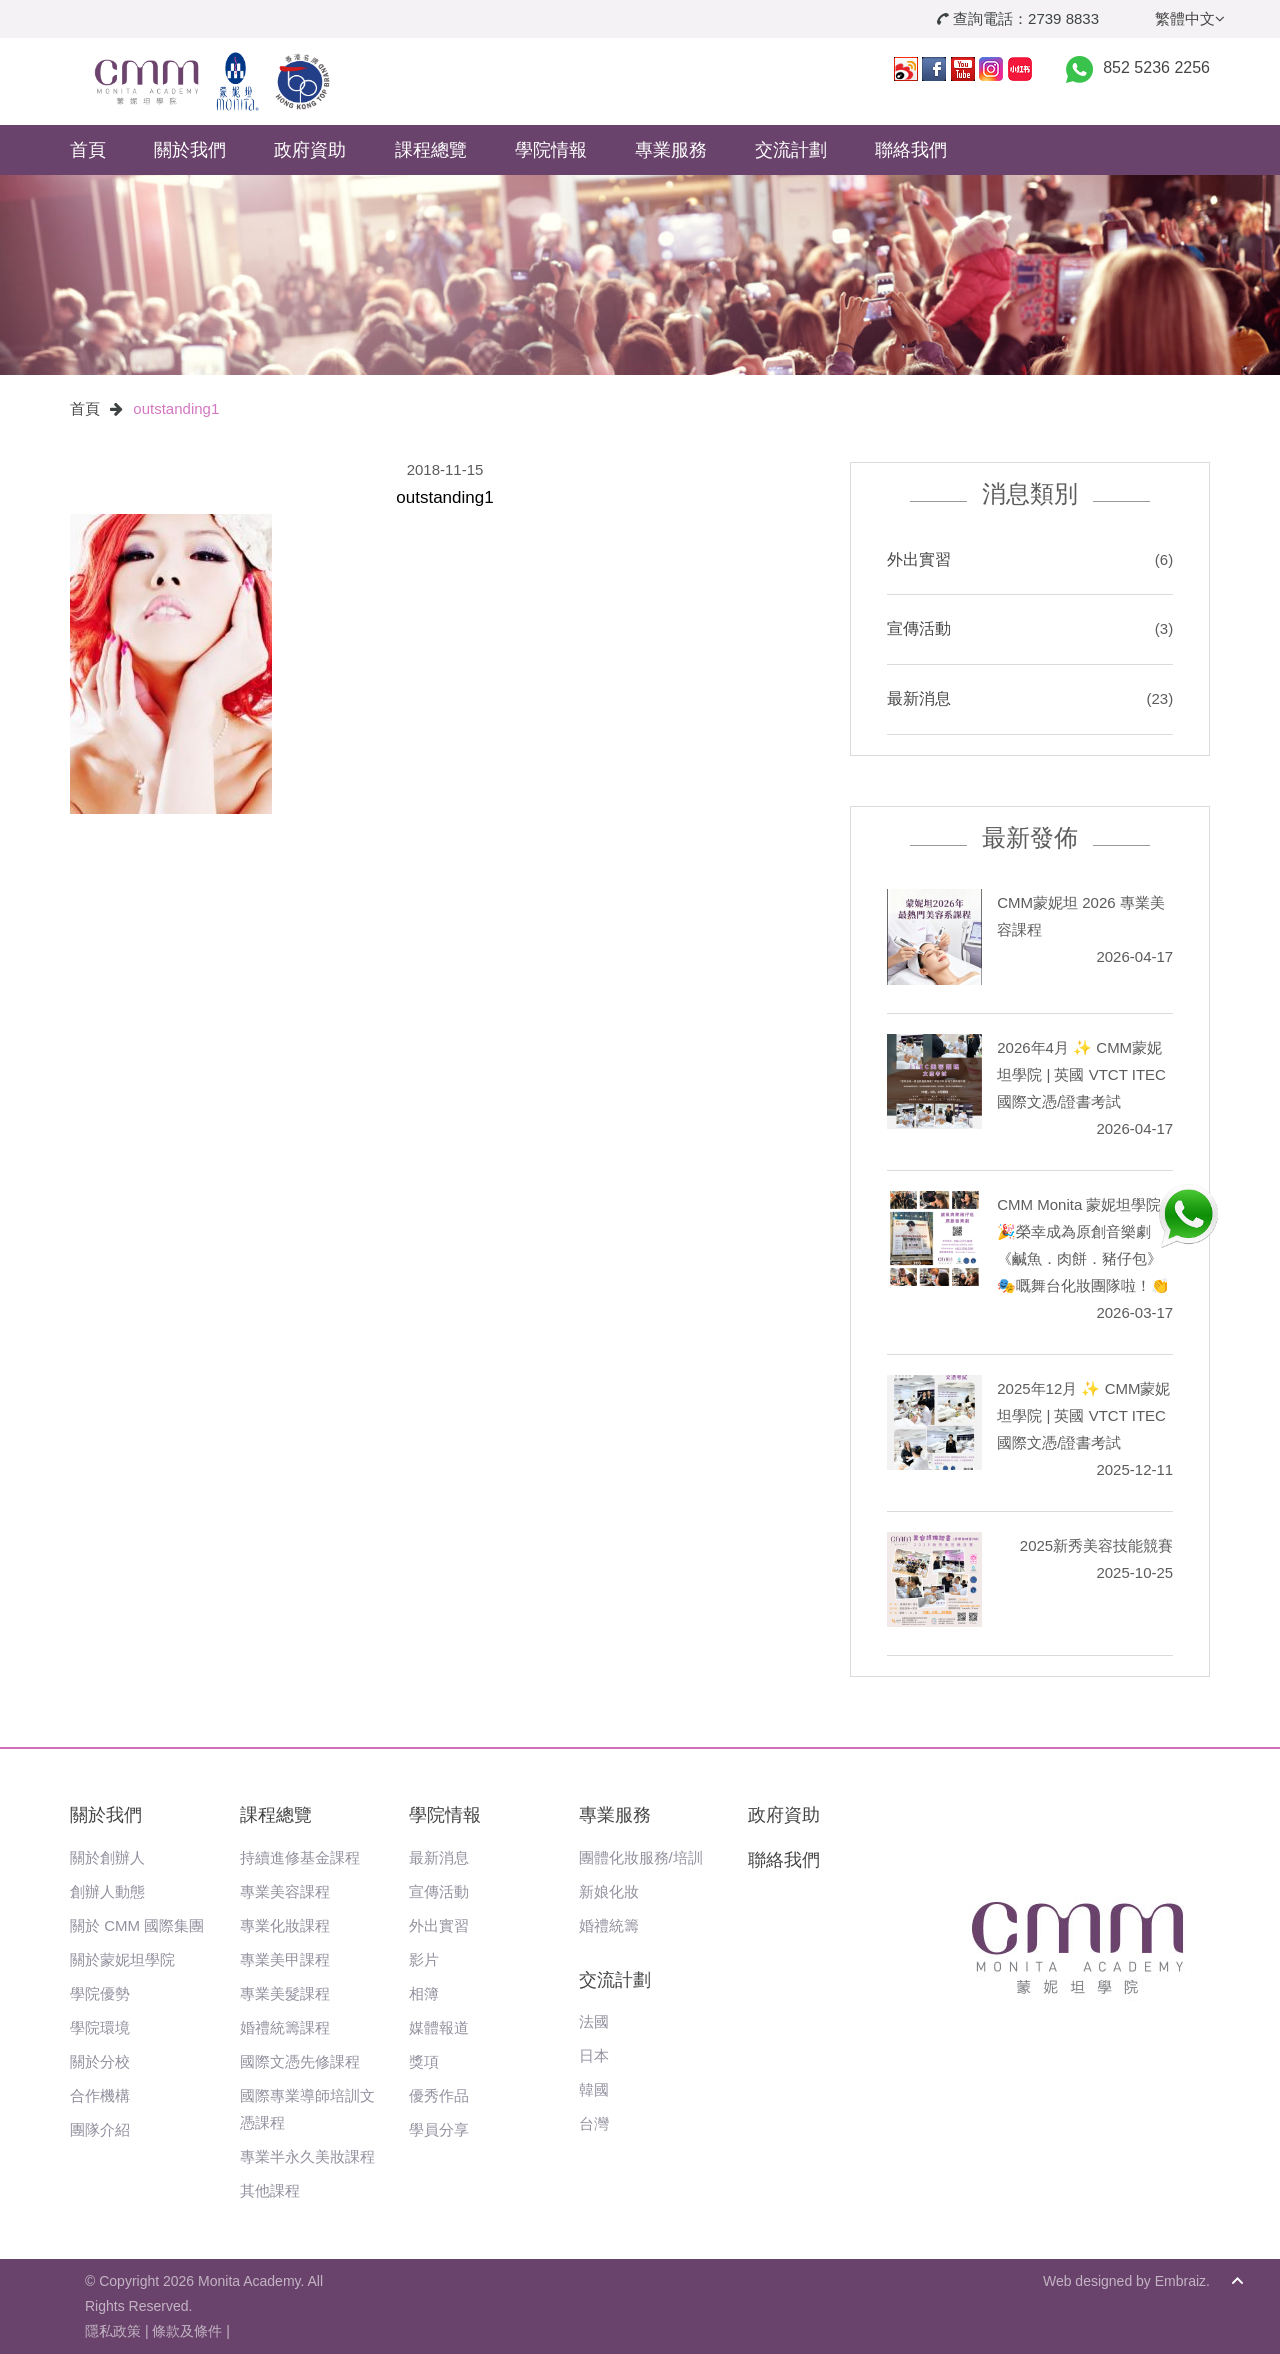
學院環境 (100, 2027)
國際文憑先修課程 (300, 2061)
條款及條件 (187, 2331)
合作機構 (100, 2095)
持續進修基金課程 (300, 1857)
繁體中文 (1190, 18)
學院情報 (551, 150)
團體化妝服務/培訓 (641, 1857)
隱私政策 (113, 2331)
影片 (424, 1959)
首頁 (88, 150)
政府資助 (310, 150)
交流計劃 (791, 150)
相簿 (424, 1993)
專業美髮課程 (285, 1993)
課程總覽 (431, 150)
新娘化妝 (609, 1891)
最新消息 (919, 698)
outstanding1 (176, 408)
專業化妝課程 (285, 1925)
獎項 (424, 2061)
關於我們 (190, 150)
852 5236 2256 (1156, 67)
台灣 (594, 2123)
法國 (594, 2021)
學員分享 (439, 2129)
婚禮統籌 (609, 1925)
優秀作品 (439, 2095)
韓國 (594, 2089)
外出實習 (919, 559)
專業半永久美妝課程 (307, 2156)
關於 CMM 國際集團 (137, 1925)
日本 (594, 2055)
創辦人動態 (107, 1891)
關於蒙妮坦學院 (122, 1959)
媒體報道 (439, 2027)
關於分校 (100, 2061)
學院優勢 (100, 1993)
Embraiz (1180, 2281)
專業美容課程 (285, 1891)
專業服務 (671, 150)
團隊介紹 (100, 2129)
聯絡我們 (911, 150)
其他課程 (270, 2190)
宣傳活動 (919, 628)
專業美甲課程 (285, 1959)
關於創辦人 (107, 1857)
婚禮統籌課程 (285, 2027)
